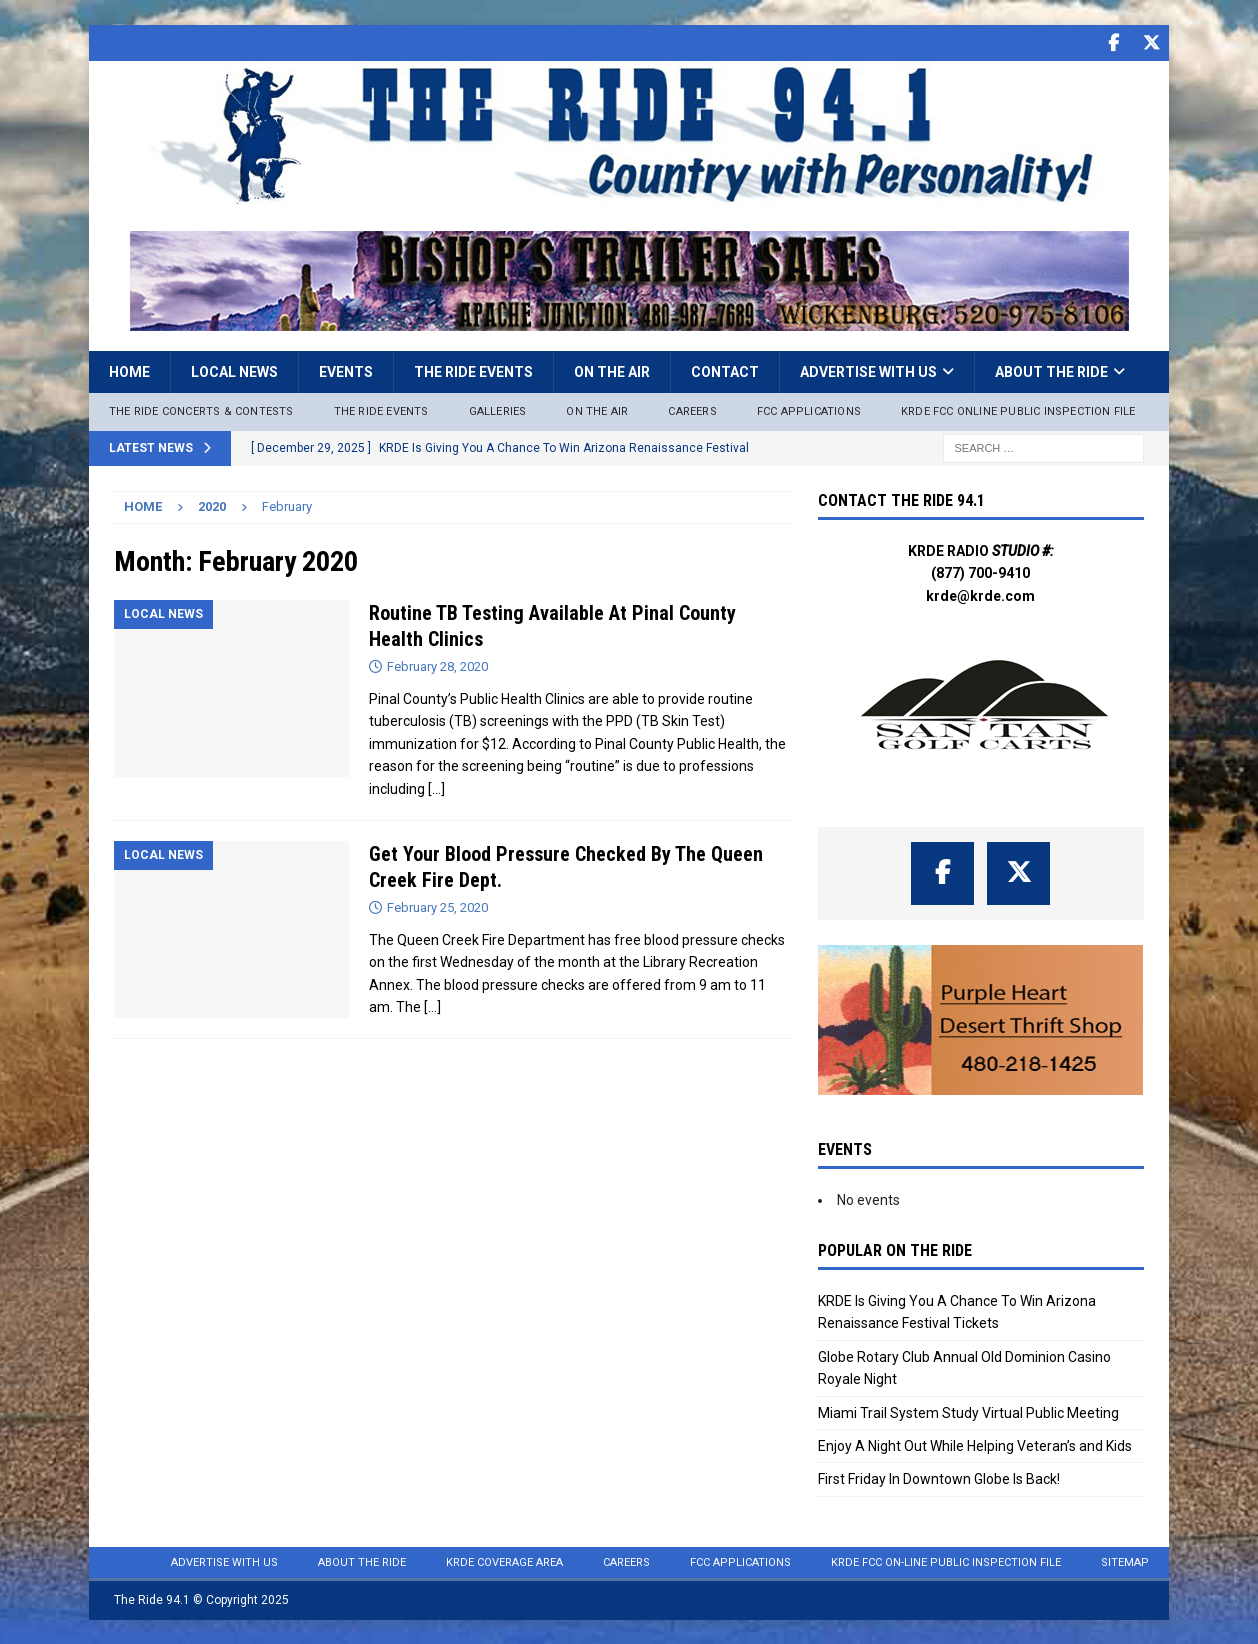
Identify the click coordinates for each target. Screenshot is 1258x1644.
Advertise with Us (868, 371)
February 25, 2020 (437, 906)
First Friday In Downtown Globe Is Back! (939, 1478)
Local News (234, 371)
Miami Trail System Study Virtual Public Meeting (968, 1412)
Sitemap (1125, 1561)
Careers (692, 410)
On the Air (612, 371)
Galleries (498, 410)
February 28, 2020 (437, 665)
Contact (725, 371)
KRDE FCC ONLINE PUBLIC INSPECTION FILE (1018, 410)
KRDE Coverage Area (504, 1561)
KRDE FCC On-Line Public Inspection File (946, 1561)
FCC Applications (809, 410)
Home (129, 371)
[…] (436, 788)
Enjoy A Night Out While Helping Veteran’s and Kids (975, 1445)
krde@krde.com (980, 595)
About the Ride (1051, 371)
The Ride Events (473, 371)
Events (346, 371)
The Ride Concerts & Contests (201, 410)
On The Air (597, 410)
